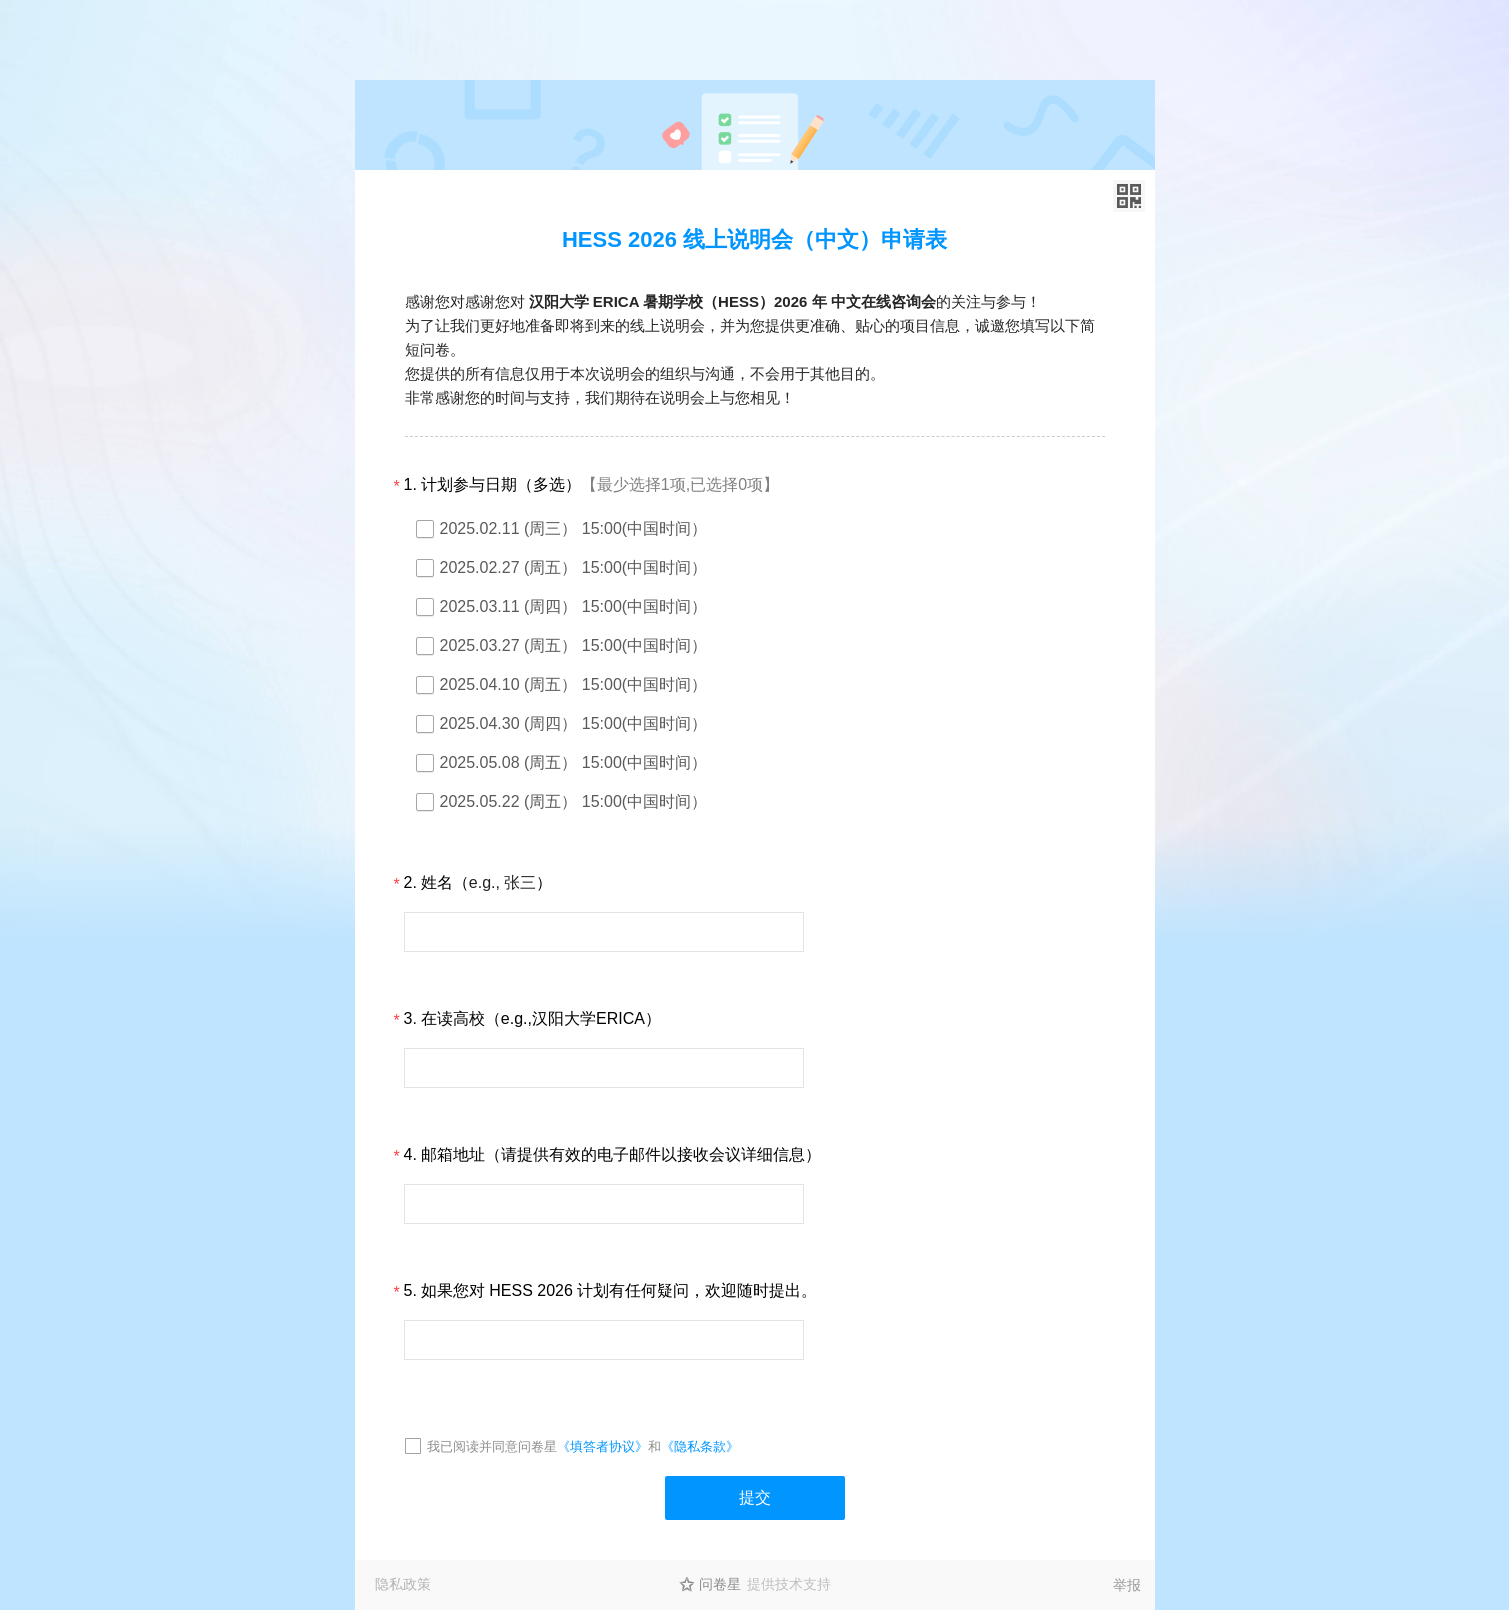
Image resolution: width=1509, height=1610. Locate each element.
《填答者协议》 (602, 1446)
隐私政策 (403, 1584)
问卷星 (720, 1584)
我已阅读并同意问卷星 (492, 1446)
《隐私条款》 (700, 1446)
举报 (1127, 1585)
